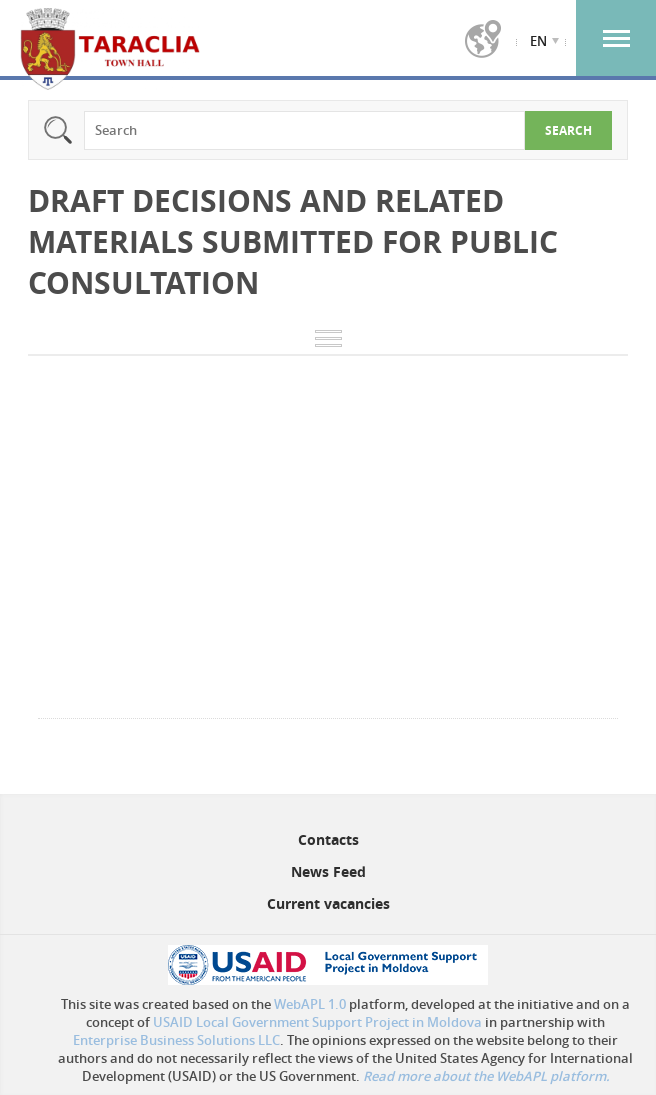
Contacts (328, 839)
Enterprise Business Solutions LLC (176, 1040)
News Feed (328, 871)
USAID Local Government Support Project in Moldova (317, 1022)
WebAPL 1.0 (310, 1004)
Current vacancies (328, 903)
